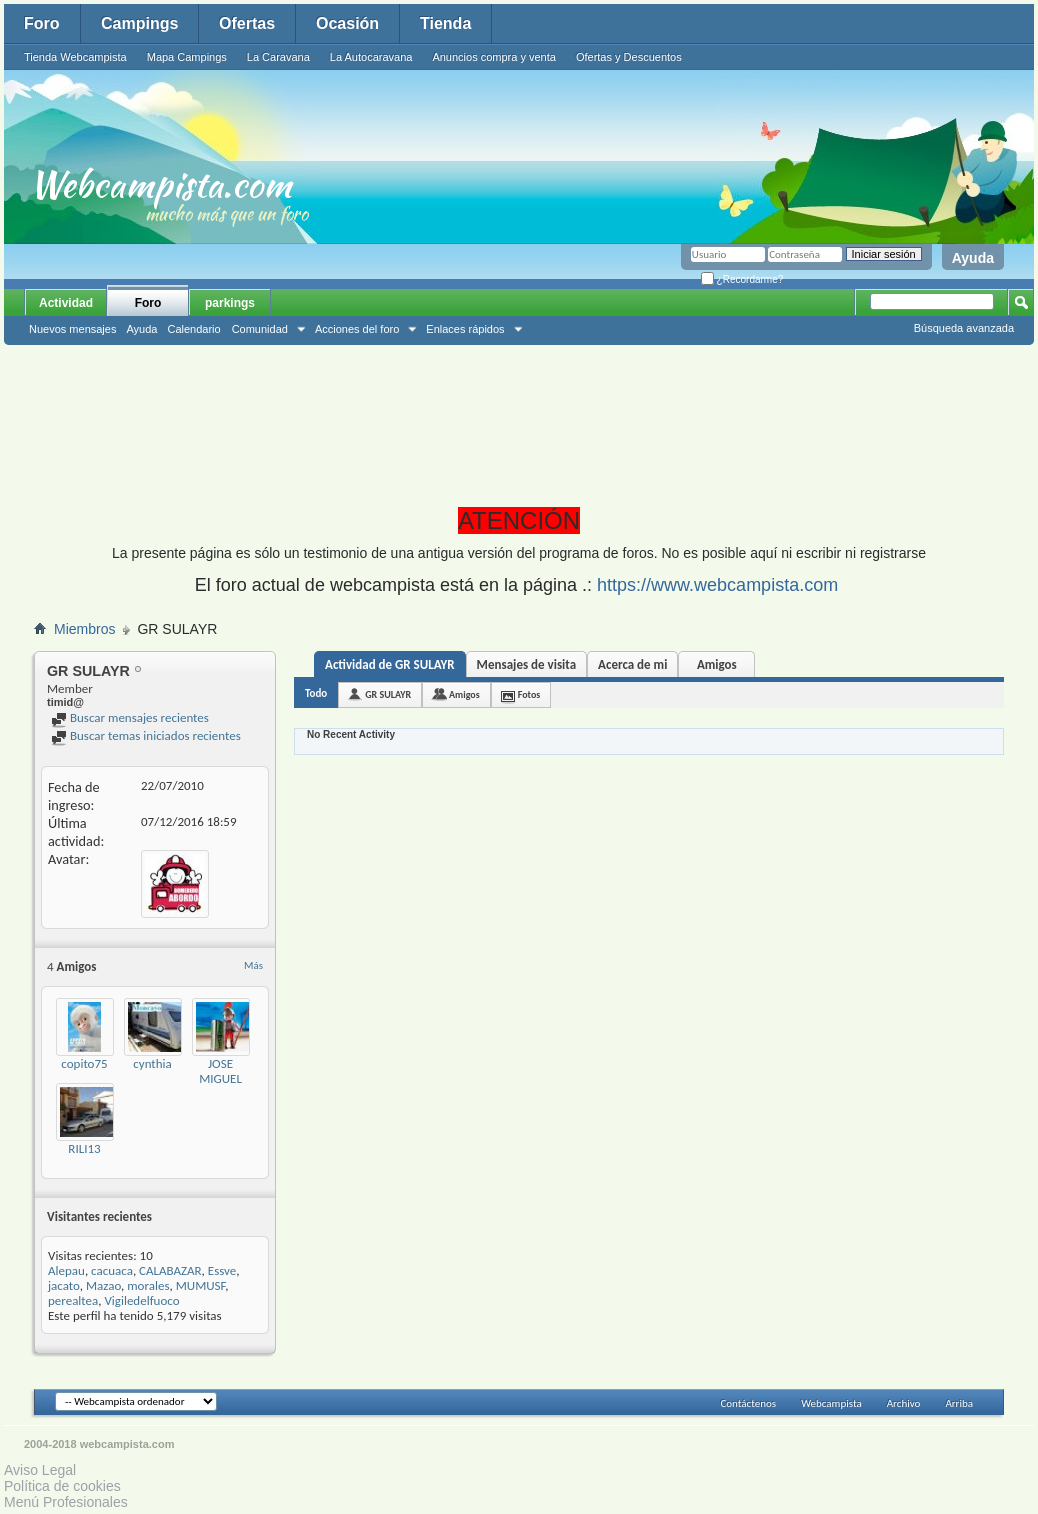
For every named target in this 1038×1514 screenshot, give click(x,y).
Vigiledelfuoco (141, 1300)
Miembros (84, 629)
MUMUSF (201, 1285)
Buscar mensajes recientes (130, 717)
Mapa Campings (187, 57)
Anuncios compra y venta (494, 57)
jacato (64, 1285)
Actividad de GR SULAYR (390, 664)
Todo (316, 693)
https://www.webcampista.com (717, 585)
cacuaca (112, 1270)
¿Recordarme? (742, 279)
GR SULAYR (388, 694)
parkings (230, 303)
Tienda (445, 23)
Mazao (103, 1285)
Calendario (193, 329)
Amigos (717, 664)
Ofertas (247, 23)
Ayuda (973, 258)
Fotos (529, 694)
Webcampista (831, 1403)
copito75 (84, 1063)
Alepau (66, 1270)
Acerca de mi (632, 664)
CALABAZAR (170, 1270)
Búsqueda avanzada (964, 328)
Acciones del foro (357, 329)
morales (148, 1285)
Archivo (904, 1403)
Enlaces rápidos (465, 329)
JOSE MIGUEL (220, 1071)
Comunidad (260, 329)
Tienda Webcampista (75, 57)
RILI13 (84, 1148)
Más (253, 965)
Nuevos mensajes (72, 329)
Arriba (959, 1403)
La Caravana (278, 57)
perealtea (73, 1300)
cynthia (152, 1063)
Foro (42, 23)
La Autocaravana (371, 57)
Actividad (66, 303)
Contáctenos (748, 1403)
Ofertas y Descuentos (629, 57)
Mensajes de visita (526, 664)
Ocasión (347, 23)
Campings (139, 23)
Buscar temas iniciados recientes (146, 735)
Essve (222, 1270)
